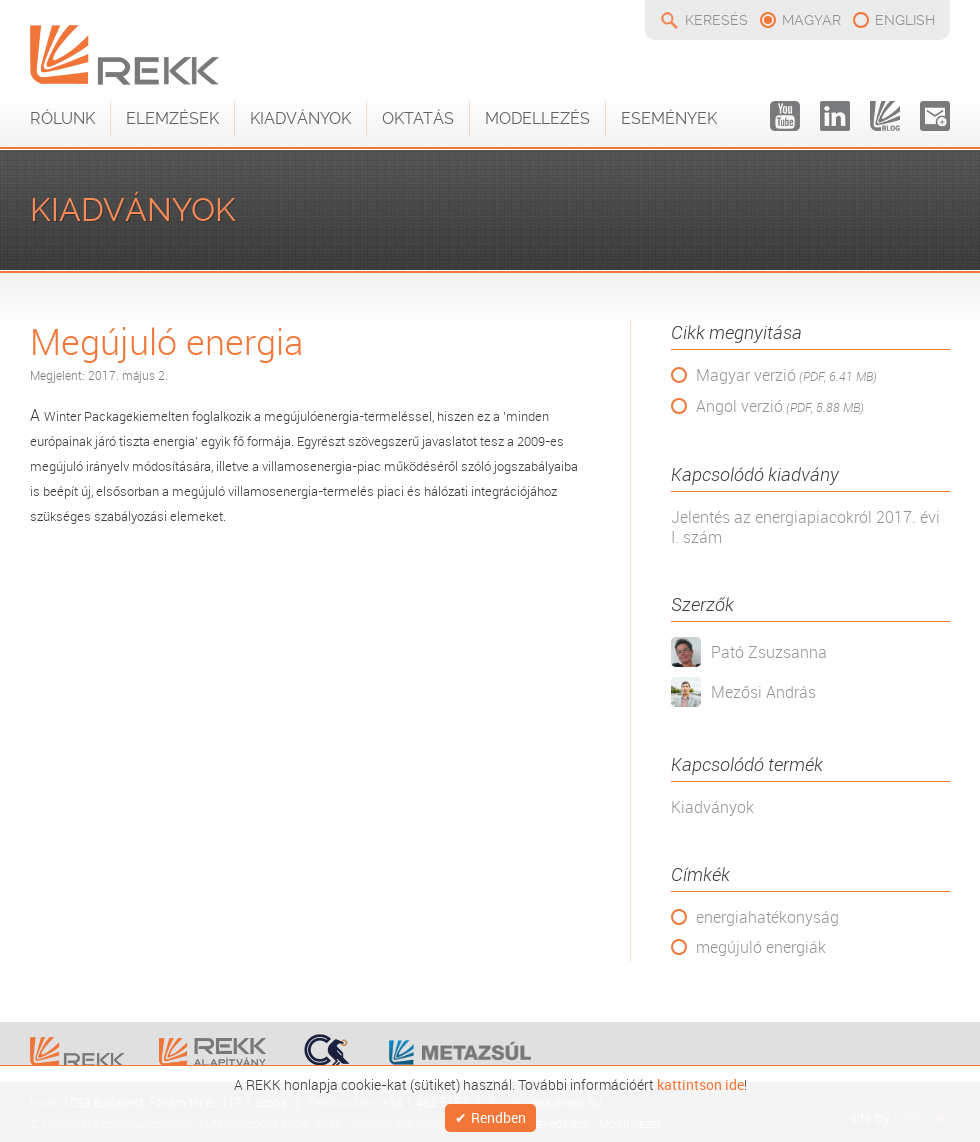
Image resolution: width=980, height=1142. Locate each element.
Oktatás (418, 118)
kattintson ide (700, 1085)
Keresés (716, 20)
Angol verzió (780, 406)
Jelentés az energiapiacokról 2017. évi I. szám (805, 527)
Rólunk (62, 118)
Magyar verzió (786, 375)
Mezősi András (763, 692)
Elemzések (172, 118)
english (905, 20)
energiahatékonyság (767, 917)
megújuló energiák (761, 947)
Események (669, 118)
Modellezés (537, 118)
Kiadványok (300, 118)
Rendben (498, 1117)
